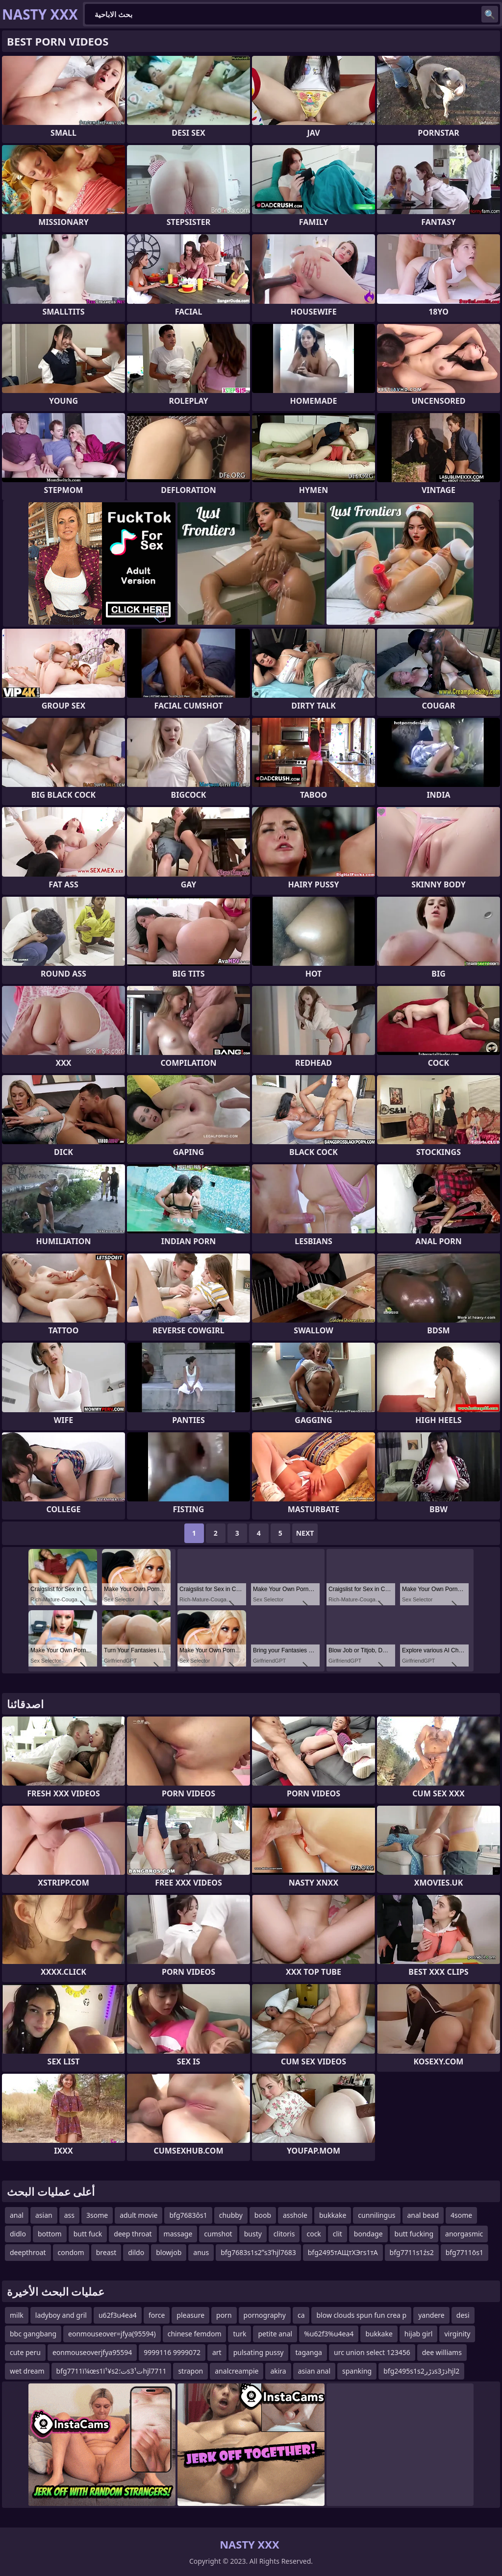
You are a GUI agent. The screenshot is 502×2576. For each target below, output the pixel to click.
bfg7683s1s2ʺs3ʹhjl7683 (258, 2252)
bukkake (332, 2215)
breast (106, 2252)
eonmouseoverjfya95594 (92, 2352)
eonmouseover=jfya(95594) (112, 2333)
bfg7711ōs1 (464, 2252)
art (217, 2352)
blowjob (168, 2252)
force (157, 2315)
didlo (18, 2233)
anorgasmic (464, 2233)
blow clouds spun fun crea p (361, 2315)
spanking (357, 2371)
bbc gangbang (33, 2333)
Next (305, 1533)
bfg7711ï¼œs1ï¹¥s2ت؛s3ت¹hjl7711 (111, 2371)
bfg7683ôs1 (188, 2215)
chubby (231, 2215)
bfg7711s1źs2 (412, 2252)
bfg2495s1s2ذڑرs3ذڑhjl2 (421, 2371)
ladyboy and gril (61, 2315)
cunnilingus (376, 2215)
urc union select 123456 (372, 2352)
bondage (368, 2233)
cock (313, 2233)
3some (97, 2215)
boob (262, 2215)
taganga (308, 2352)
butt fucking (414, 2233)
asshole (295, 2215)
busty (253, 2233)
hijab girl (418, 2333)
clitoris (284, 2233)
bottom (50, 2233)
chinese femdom (195, 2333)
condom (71, 2252)
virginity (457, 2333)
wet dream (27, 2371)
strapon (190, 2371)
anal (17, 2215)
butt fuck (88, 2233)
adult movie (138, 2215)
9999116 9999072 (172, 2352)
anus (201, 2252)
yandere (431, 2315)
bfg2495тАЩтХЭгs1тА (343, 2252)
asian (43, 2215)
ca (301, 2315)
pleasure (190, 2315)
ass (69, 2215)
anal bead (423, 2215)
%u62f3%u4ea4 (328, 2333)
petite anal (275, 2333)
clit (337, 2233)
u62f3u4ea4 (118, 2315)
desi (463, 2315)
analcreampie (236, 2371)
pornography (265, 2315)
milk (17, 2315)
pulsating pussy (258, 2352)
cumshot (218, 2233)
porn (224, 2315)
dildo (136, 2252)
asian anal (314, 2371)
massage (178, 2233)
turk (239, 2333)
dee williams (442, 2352)
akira (278, 2371)
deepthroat (28, 2252)
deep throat (132, 2233)
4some (461, 2215)
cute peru (25, 2352)
